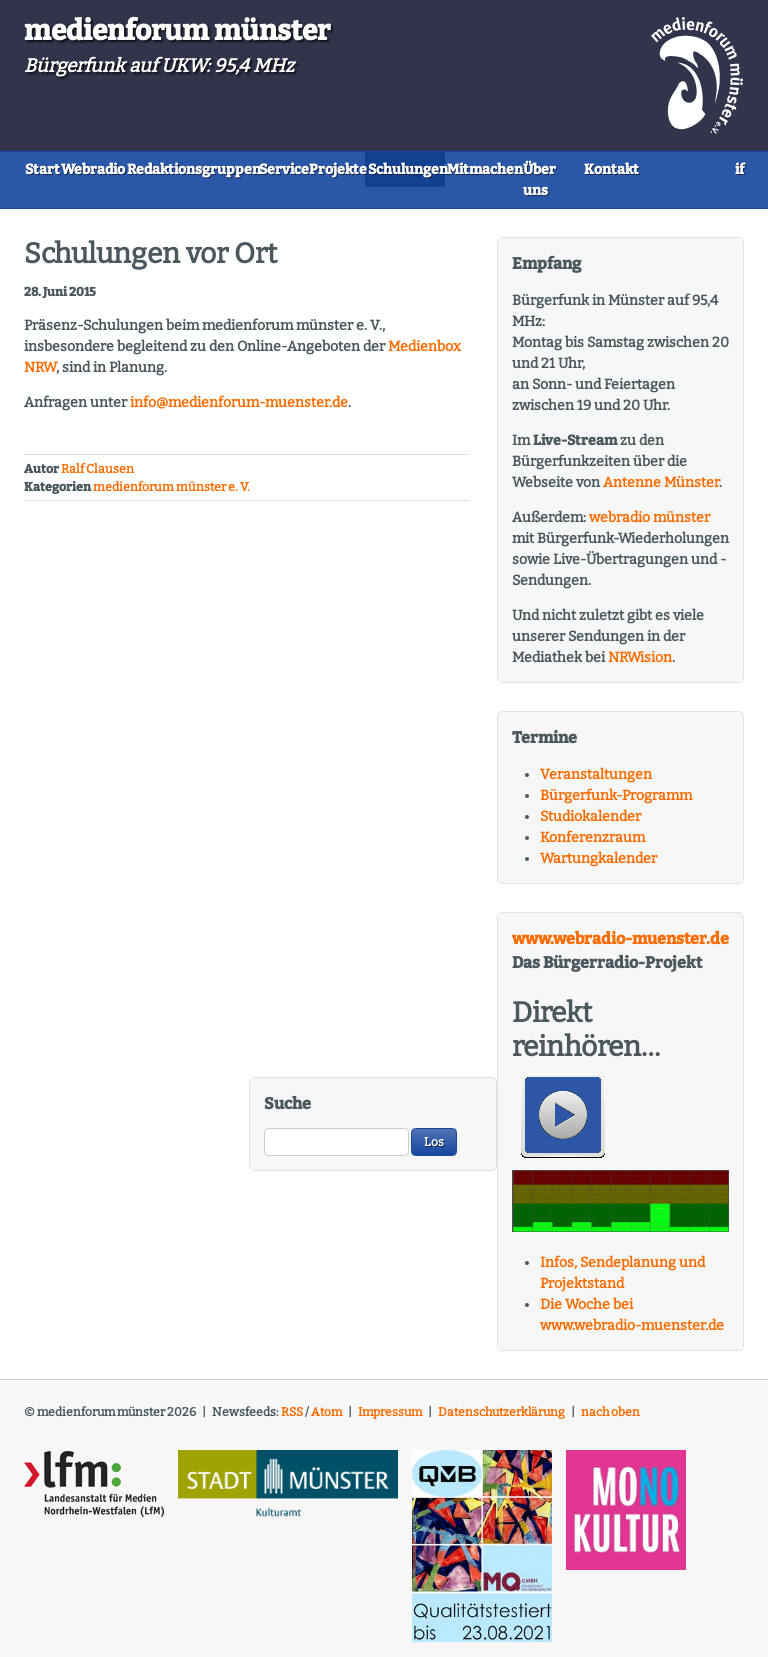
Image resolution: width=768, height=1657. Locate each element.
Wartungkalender (598, 866)
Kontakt (267, 199)
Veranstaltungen (596, 782)
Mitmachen (77, 199)
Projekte (480, 167)
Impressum (390, 1421)
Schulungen (580, 167)
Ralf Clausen (97, 477)
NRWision (640, 665)
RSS (292, 1421)
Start (57, 167)
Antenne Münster (661, 490)
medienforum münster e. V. (171, 495)
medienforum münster (177, 30)
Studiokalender (590, 824)
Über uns (177, 199)
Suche (287, 1111)
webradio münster (649, 525)
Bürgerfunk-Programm (616, 803)
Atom (326, 1421)
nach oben (610, 1421)
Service (394, 167)
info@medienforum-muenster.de (239, 411)
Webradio (139, 167)
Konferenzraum (592, 845)
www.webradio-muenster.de (620, 946)
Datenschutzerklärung (501, 1421)
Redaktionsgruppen (270, 167)
